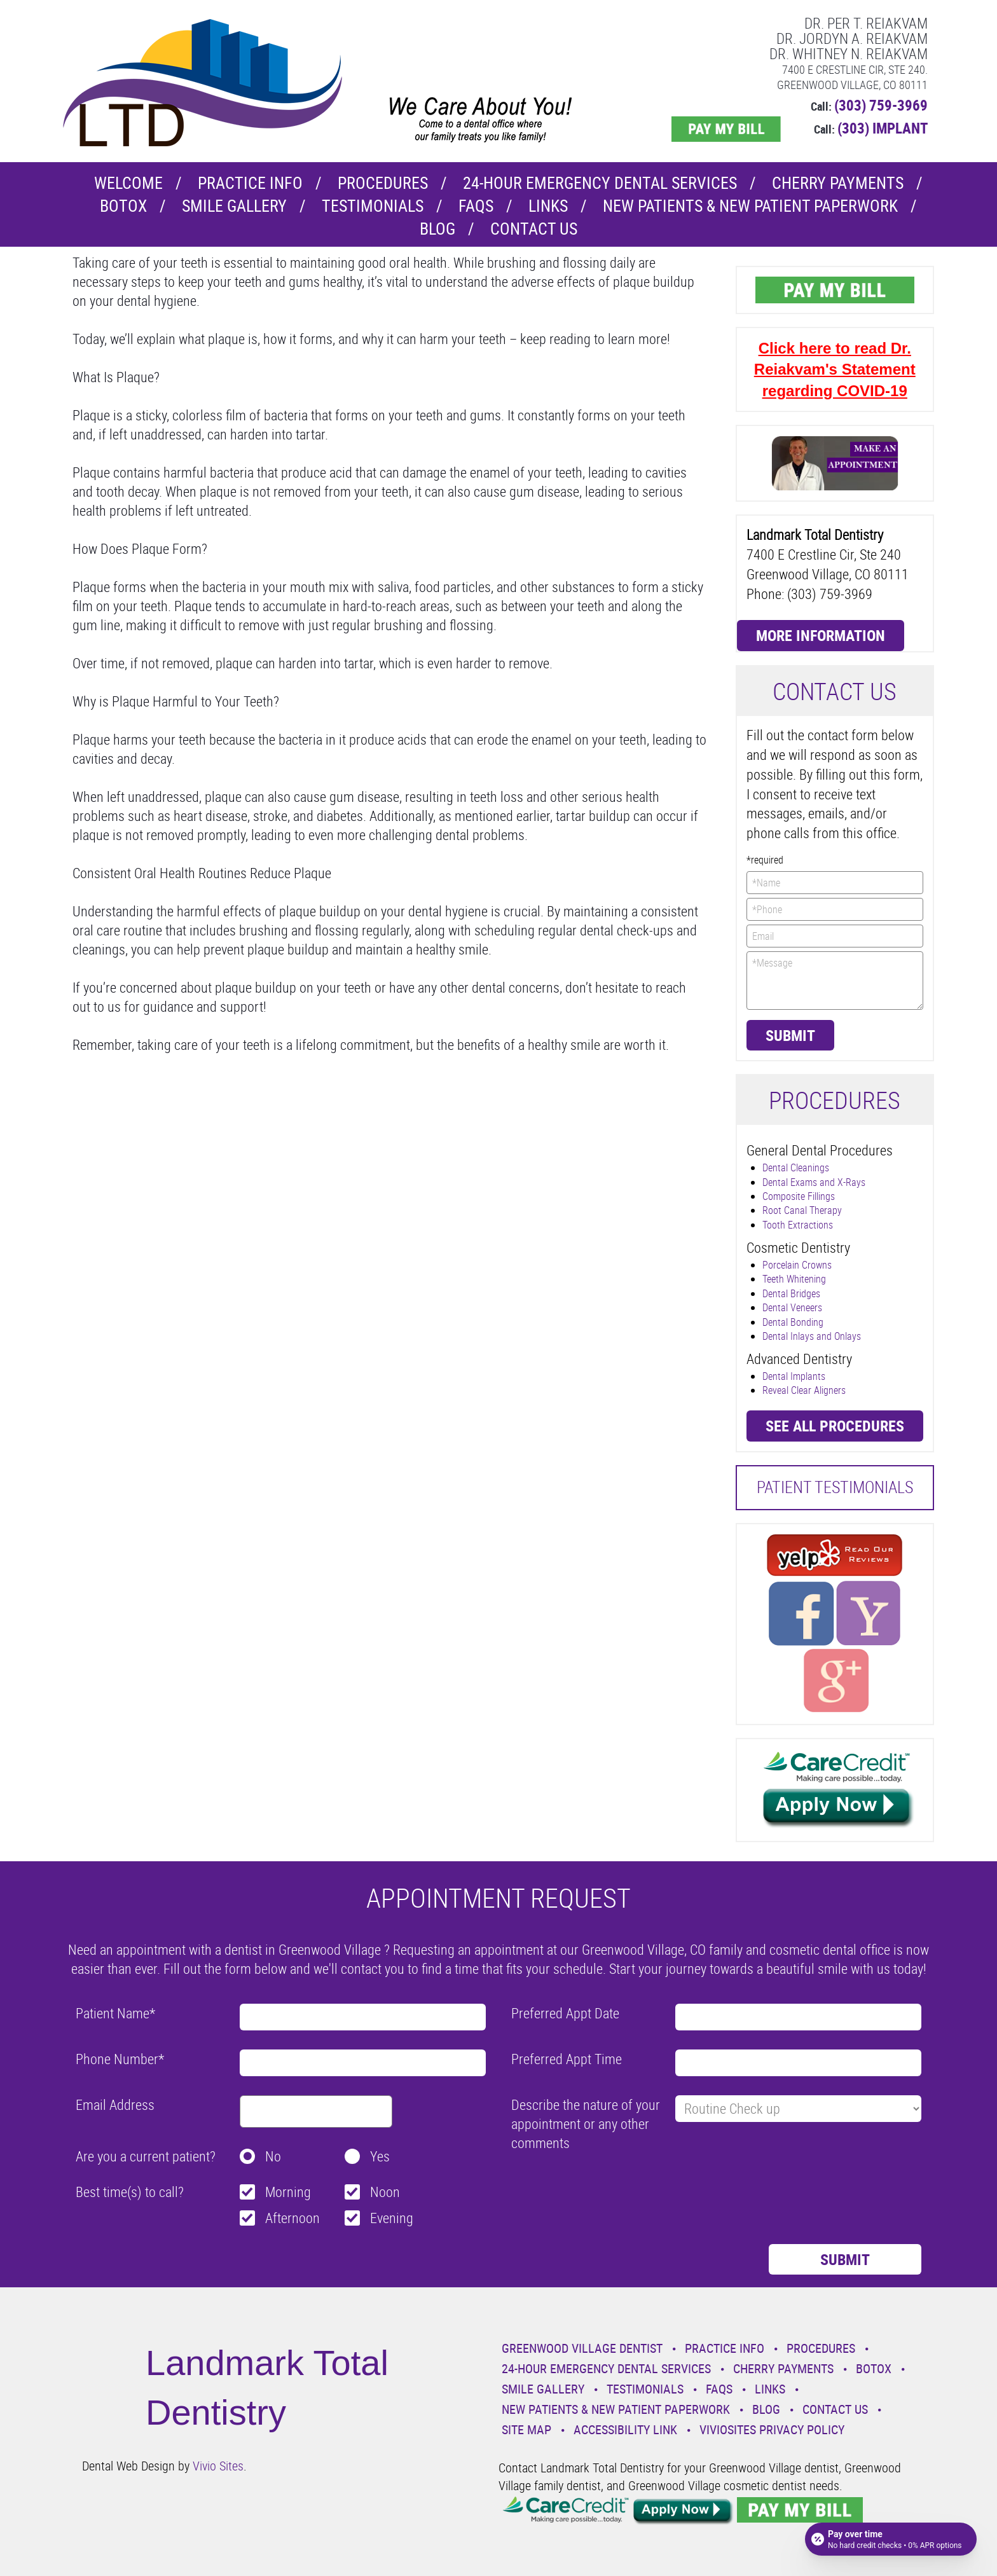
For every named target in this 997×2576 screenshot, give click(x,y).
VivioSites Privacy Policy (771, 2429)
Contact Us (533, 228)
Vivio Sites (218, 2465)
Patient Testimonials (835, 1487)
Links (548, 206)
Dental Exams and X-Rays (813, 1182)
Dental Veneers (792, 1307)
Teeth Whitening (794, 1279)
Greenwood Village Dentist (582, 2348)
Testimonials (372, 206)
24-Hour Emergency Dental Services (600, 183)
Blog (437, 228)
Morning (288, 2191)
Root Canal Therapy (802, 1210)
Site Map (526, 2429)
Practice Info (250, 183)
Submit (790, 1035)
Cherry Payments (838, 183)
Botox (123, 206)
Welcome (128, 183)
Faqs (475, 206)
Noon (385, 2191)
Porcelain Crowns (797, 1265)
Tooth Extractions (797, 1225)
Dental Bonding (792, 1322)
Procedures (383, 183)
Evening (391, 2217)
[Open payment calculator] (891, 2539)
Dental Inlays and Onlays (811, 1336)
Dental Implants (793, 1376)
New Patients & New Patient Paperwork (750, 206)
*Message (835, 980)
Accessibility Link (625, 2429)
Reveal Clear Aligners (804, 1390)
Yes (380, 2156)
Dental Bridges (791, 1293)
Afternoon (292, 2217)
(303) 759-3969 (881, 105)
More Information (820, 635)
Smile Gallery (234, 206)
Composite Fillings (798, 1196)
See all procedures (835, 1425)
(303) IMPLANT (882, 128)
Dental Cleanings (795, 1167)
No (273, 2156)
